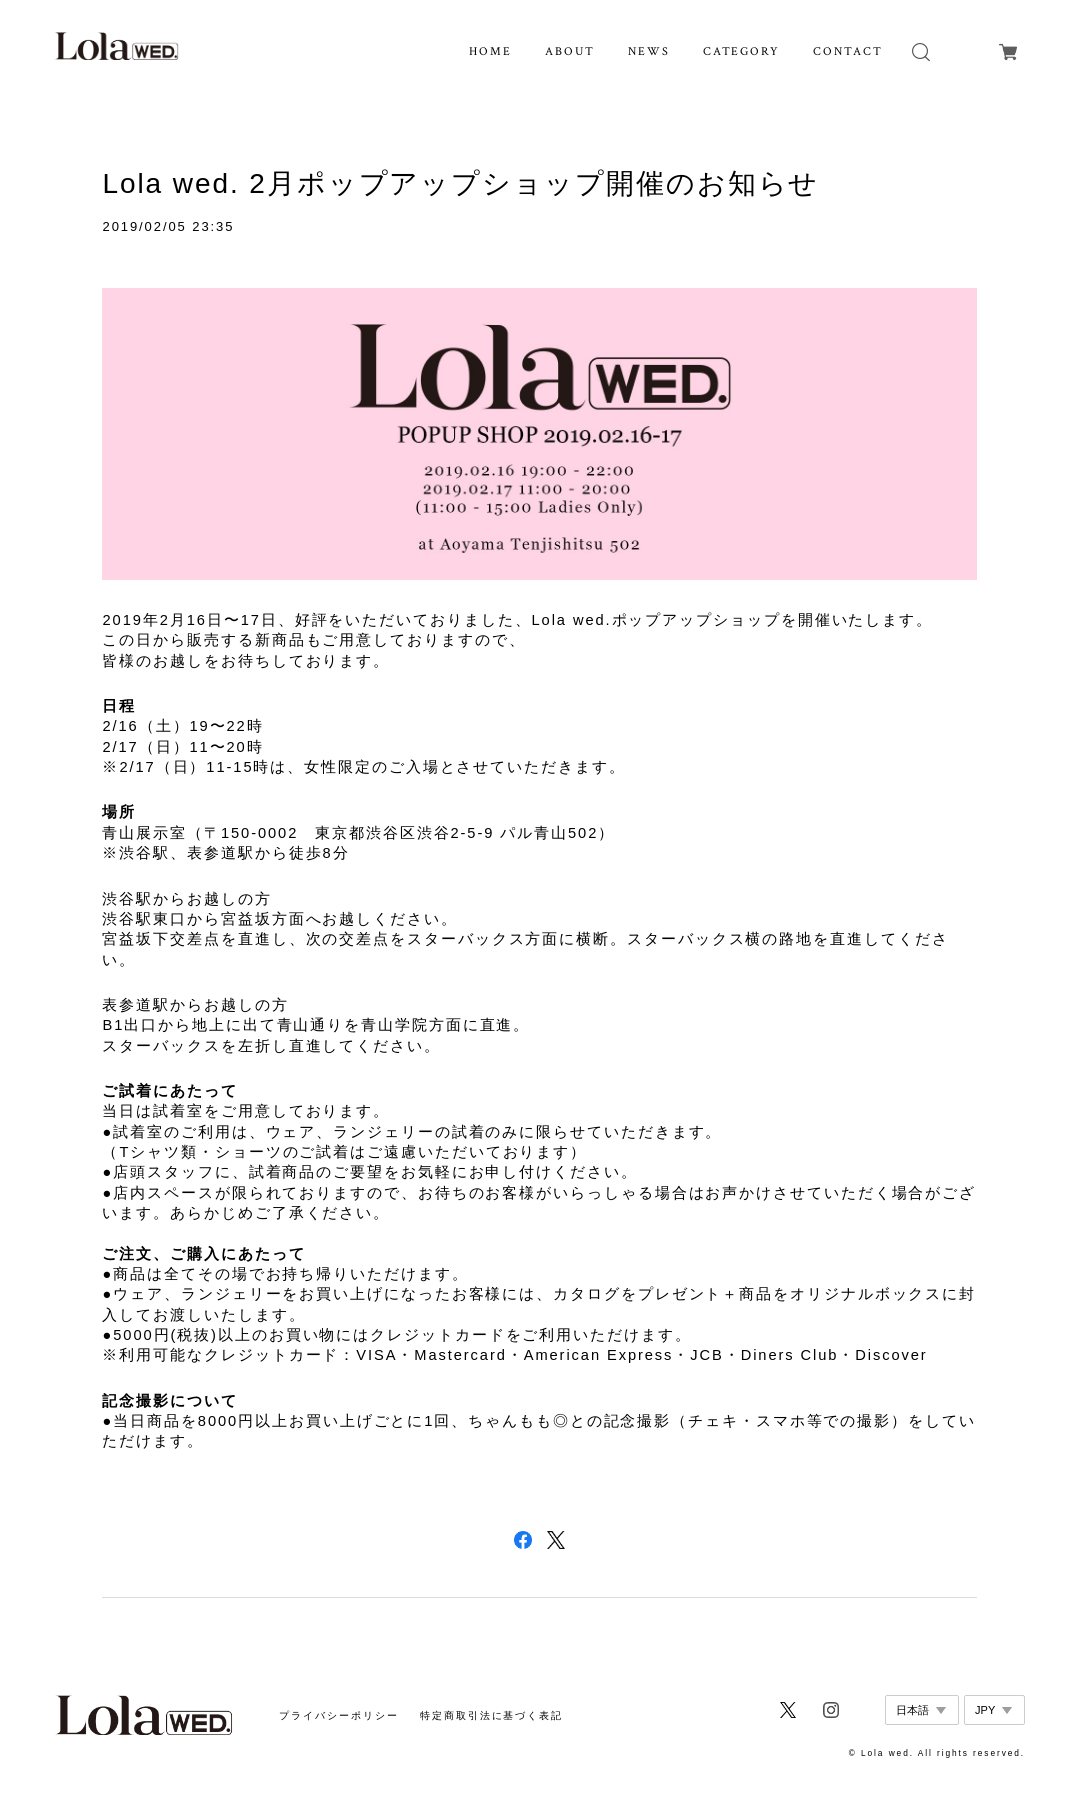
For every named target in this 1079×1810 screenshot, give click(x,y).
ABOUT (570, 51)
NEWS (649, 51)
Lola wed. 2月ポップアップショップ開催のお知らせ (460, 183)
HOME (490, 51)
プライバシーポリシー (338, 1715)
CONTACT (847, 51)
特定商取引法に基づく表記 (491, 1715)
